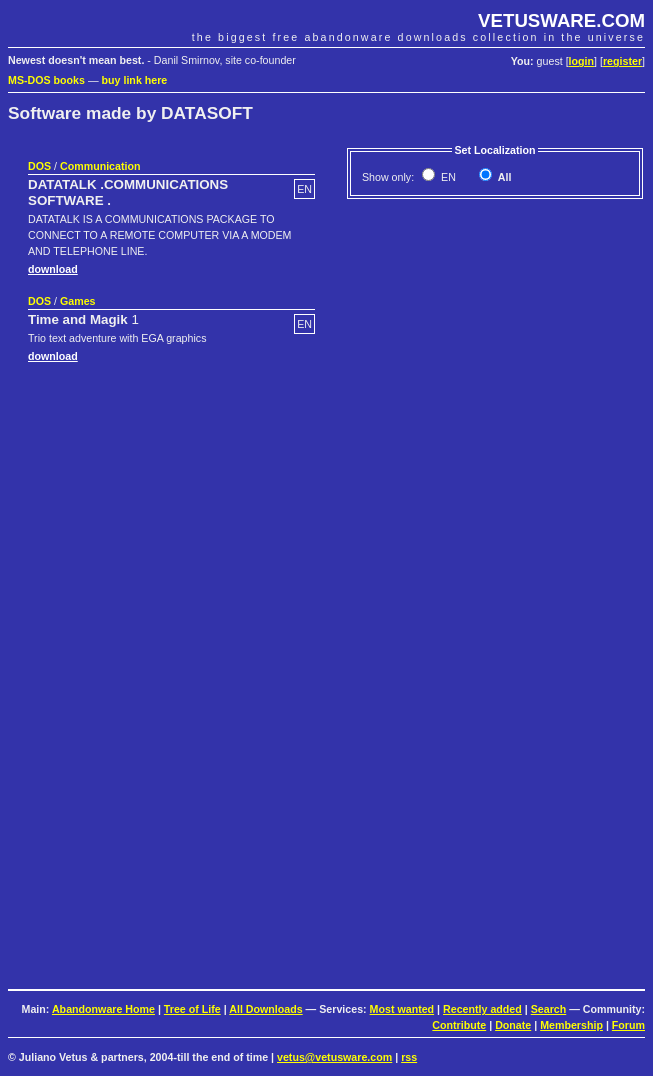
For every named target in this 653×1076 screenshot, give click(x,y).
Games (78, 301)
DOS (39, 166)
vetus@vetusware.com (334, 1057)
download (53, 269)
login (581, 61)
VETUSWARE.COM (561, 20)
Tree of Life (192, 1009)
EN (447, 177)
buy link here (135, 80)
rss (409, 1057)
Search (549, 1009)
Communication (100, 166)
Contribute (459, 1025)
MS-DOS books (46, 80)
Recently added (482, 1009)
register (622, 61)
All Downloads (265, 1009)
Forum (628, 1025)
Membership (571, 1025)
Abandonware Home (103, 1009)
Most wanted (402, 1009)
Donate (513, 1025)
